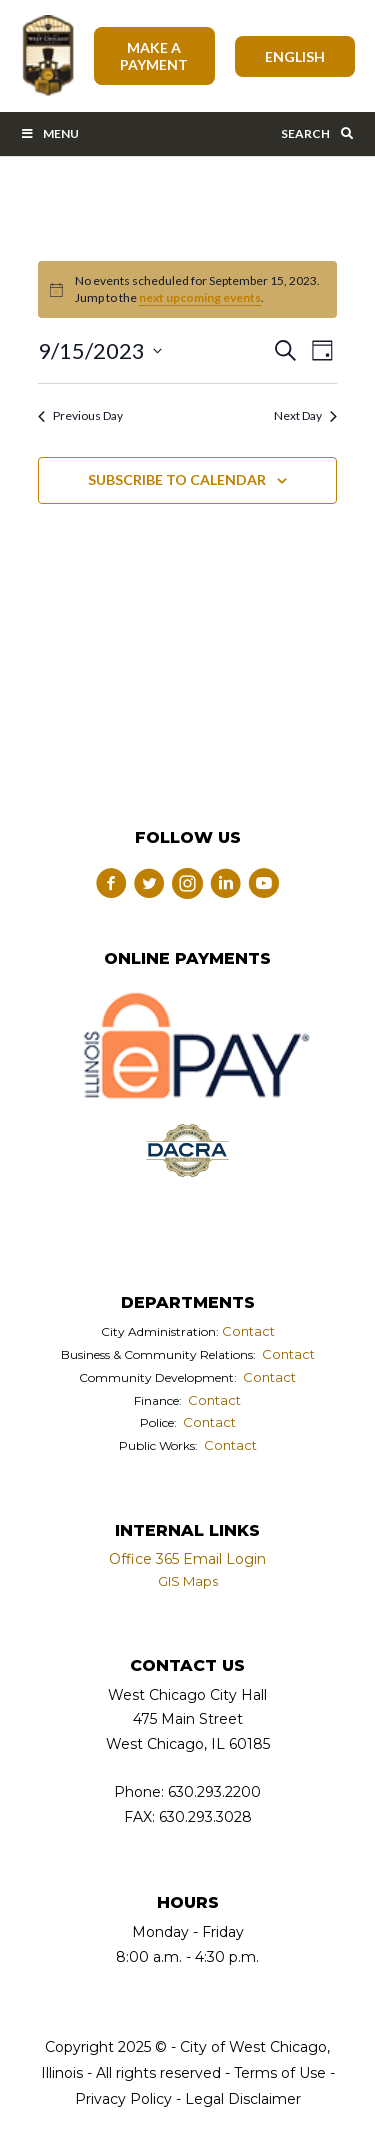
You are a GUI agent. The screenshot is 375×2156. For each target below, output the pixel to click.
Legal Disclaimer (243, 2099)
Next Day (305, 415)
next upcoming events (200, 297)
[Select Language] (295, 56)
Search (318, 133)
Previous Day (80, 415)
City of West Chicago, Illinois (47, 56)
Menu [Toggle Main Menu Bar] (49, 133)
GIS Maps (188, 1581)
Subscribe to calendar (177, 479)
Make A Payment (154, 56)
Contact (248, 1331)
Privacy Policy (123, 2099)
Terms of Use (278, 2073)
